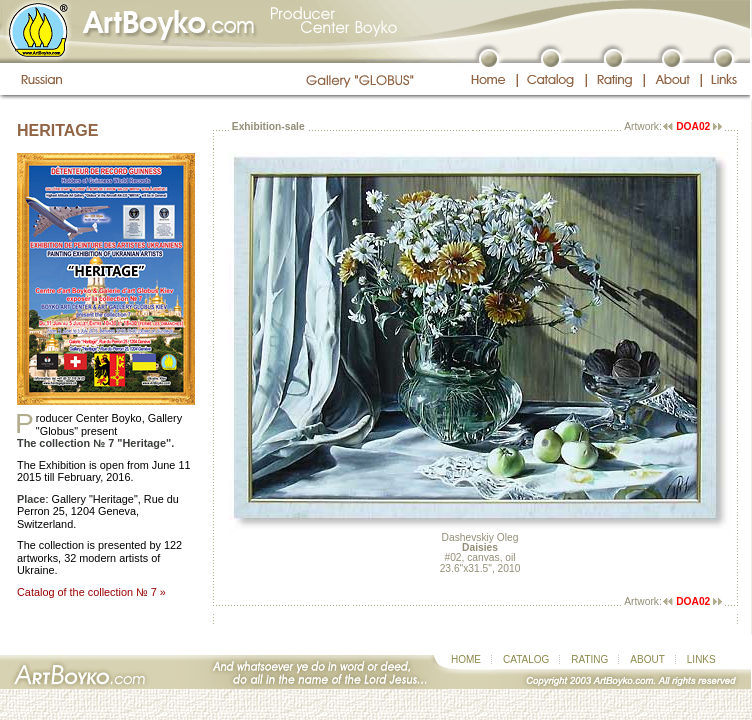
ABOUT (647, 659)
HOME (466, 659)
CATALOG (526, 659)
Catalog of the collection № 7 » (91, 592)
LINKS (701, 659)
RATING (589, 659)
